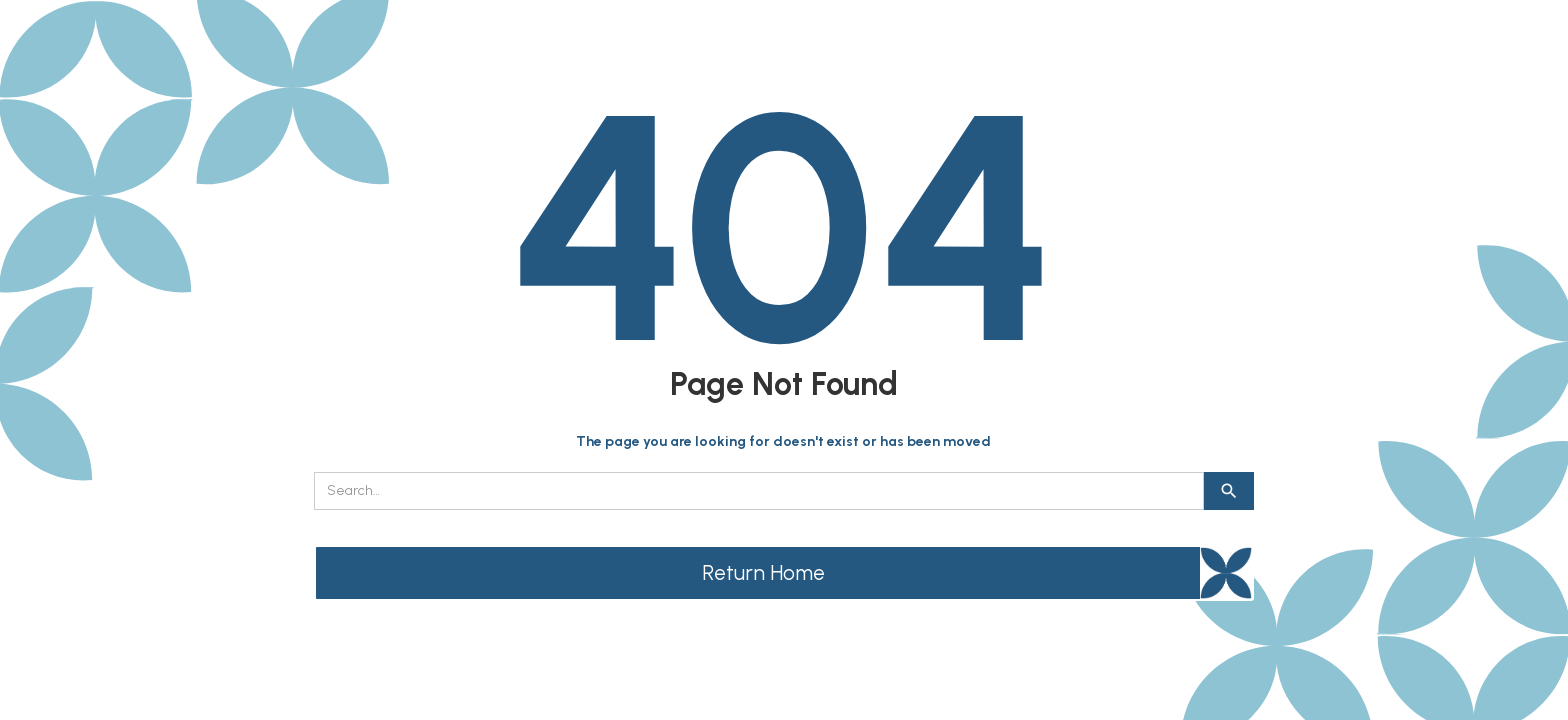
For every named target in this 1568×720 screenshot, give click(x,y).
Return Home (763, 572)
